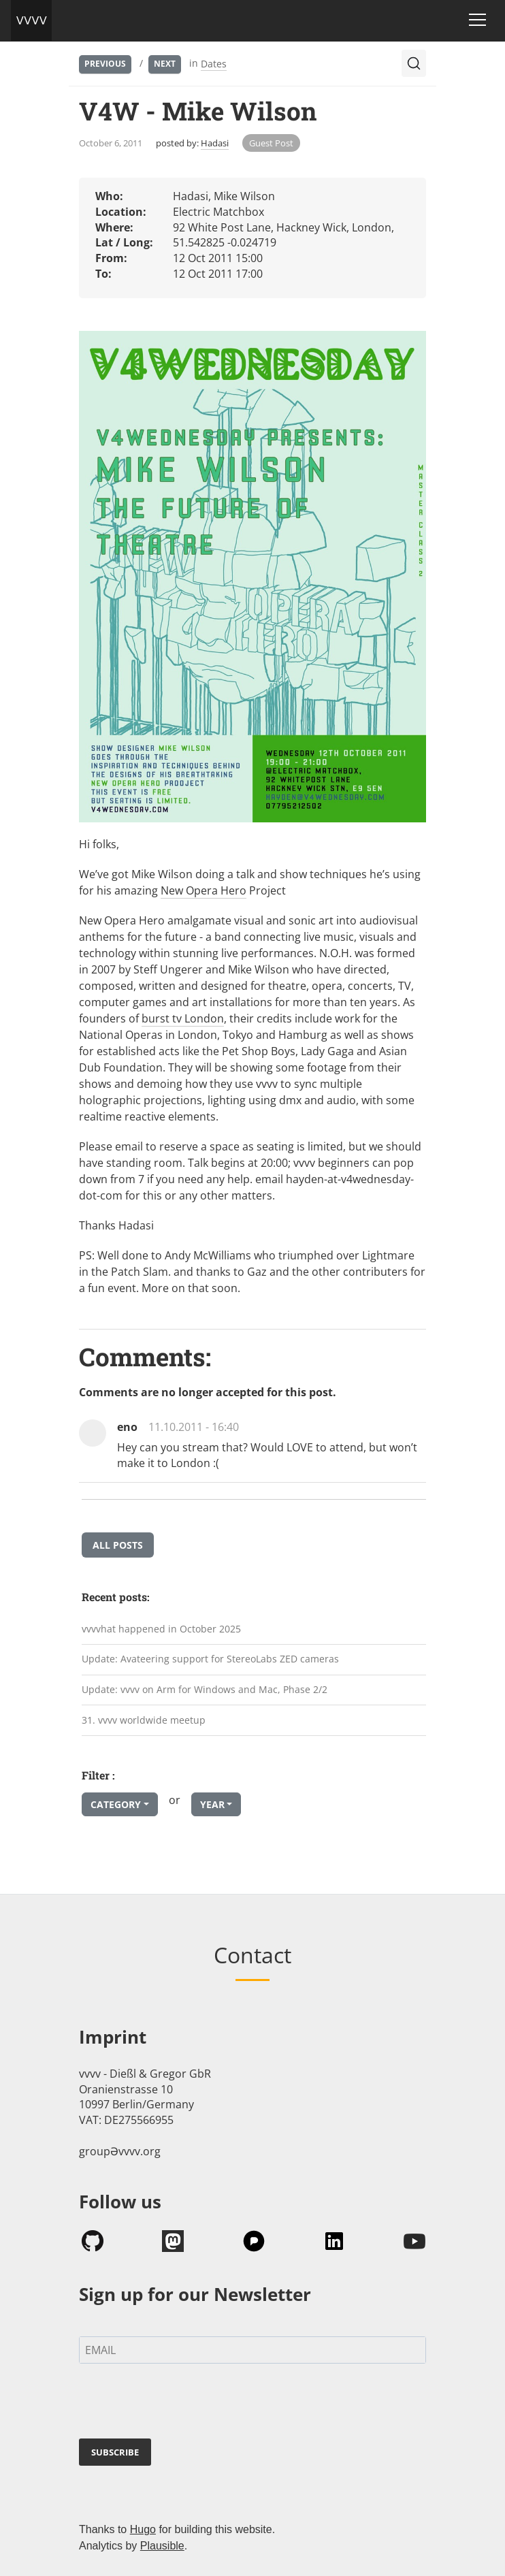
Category (116, 1804)
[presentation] (182, 2403)
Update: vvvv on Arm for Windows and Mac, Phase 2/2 (204, 1689)
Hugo (143, 2529)
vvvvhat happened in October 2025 (161, 1628)
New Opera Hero (203, 890)
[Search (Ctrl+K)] (414, 63)
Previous (105, 63)
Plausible (162, 2545)
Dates (214, 63)
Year (212, 1804)
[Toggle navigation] (477, 20)
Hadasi (215, 143)
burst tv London (183, 1018)
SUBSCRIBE (115, 2452)
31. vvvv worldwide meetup (144, 1719)
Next (165, 63)
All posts (118, 1545)
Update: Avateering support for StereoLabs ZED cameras (210, 1658)
